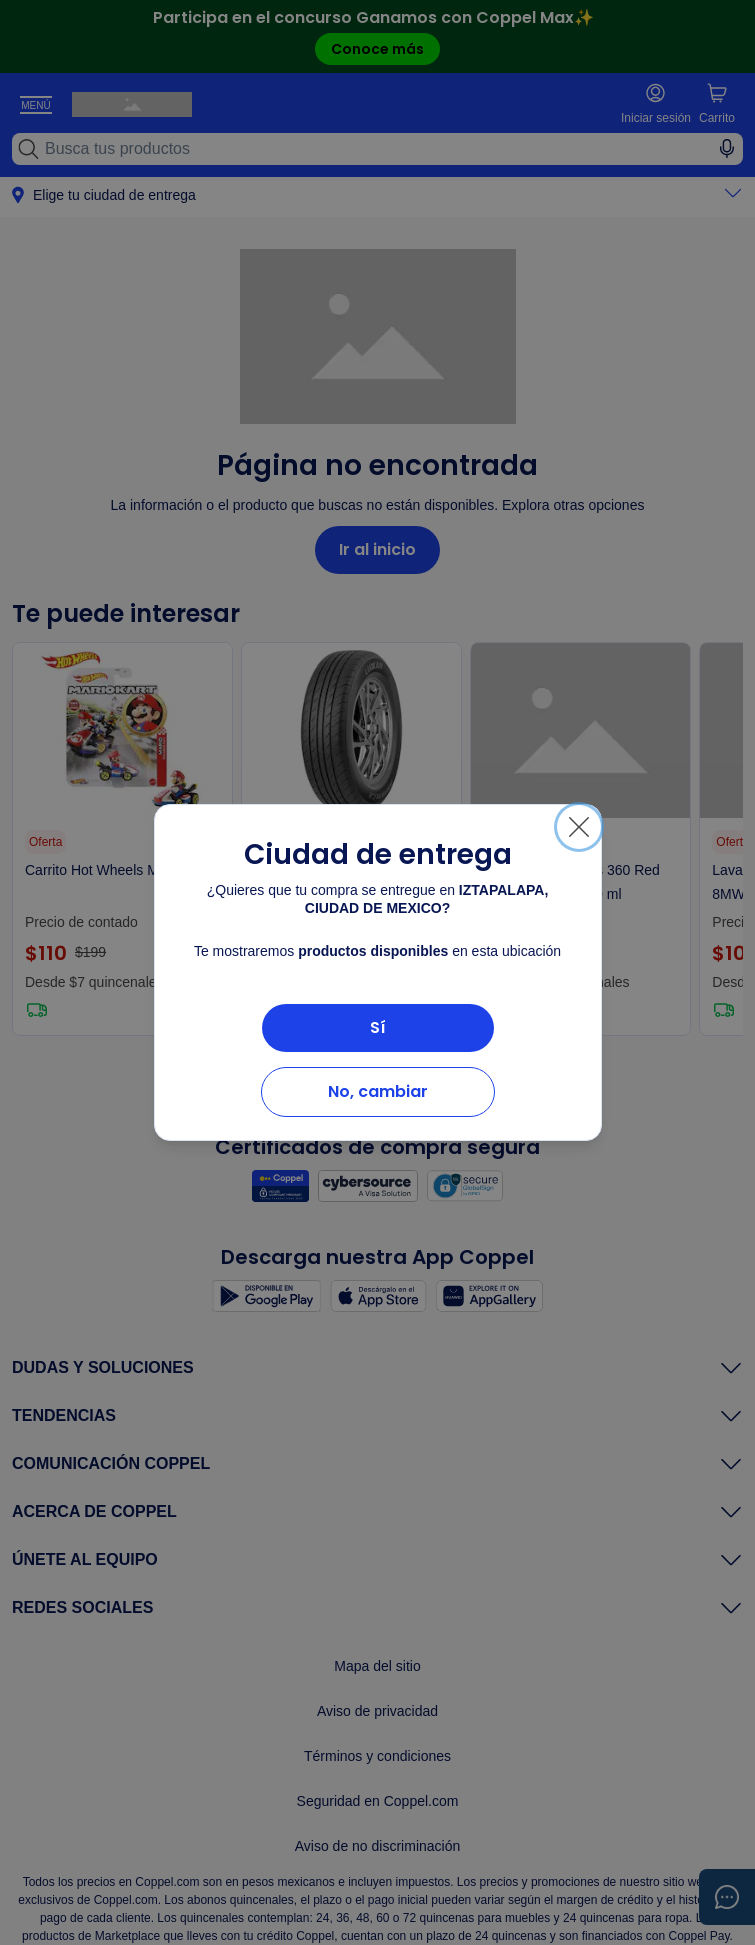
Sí (378, 1027)
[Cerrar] (579, 827)
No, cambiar (378, 1091)
